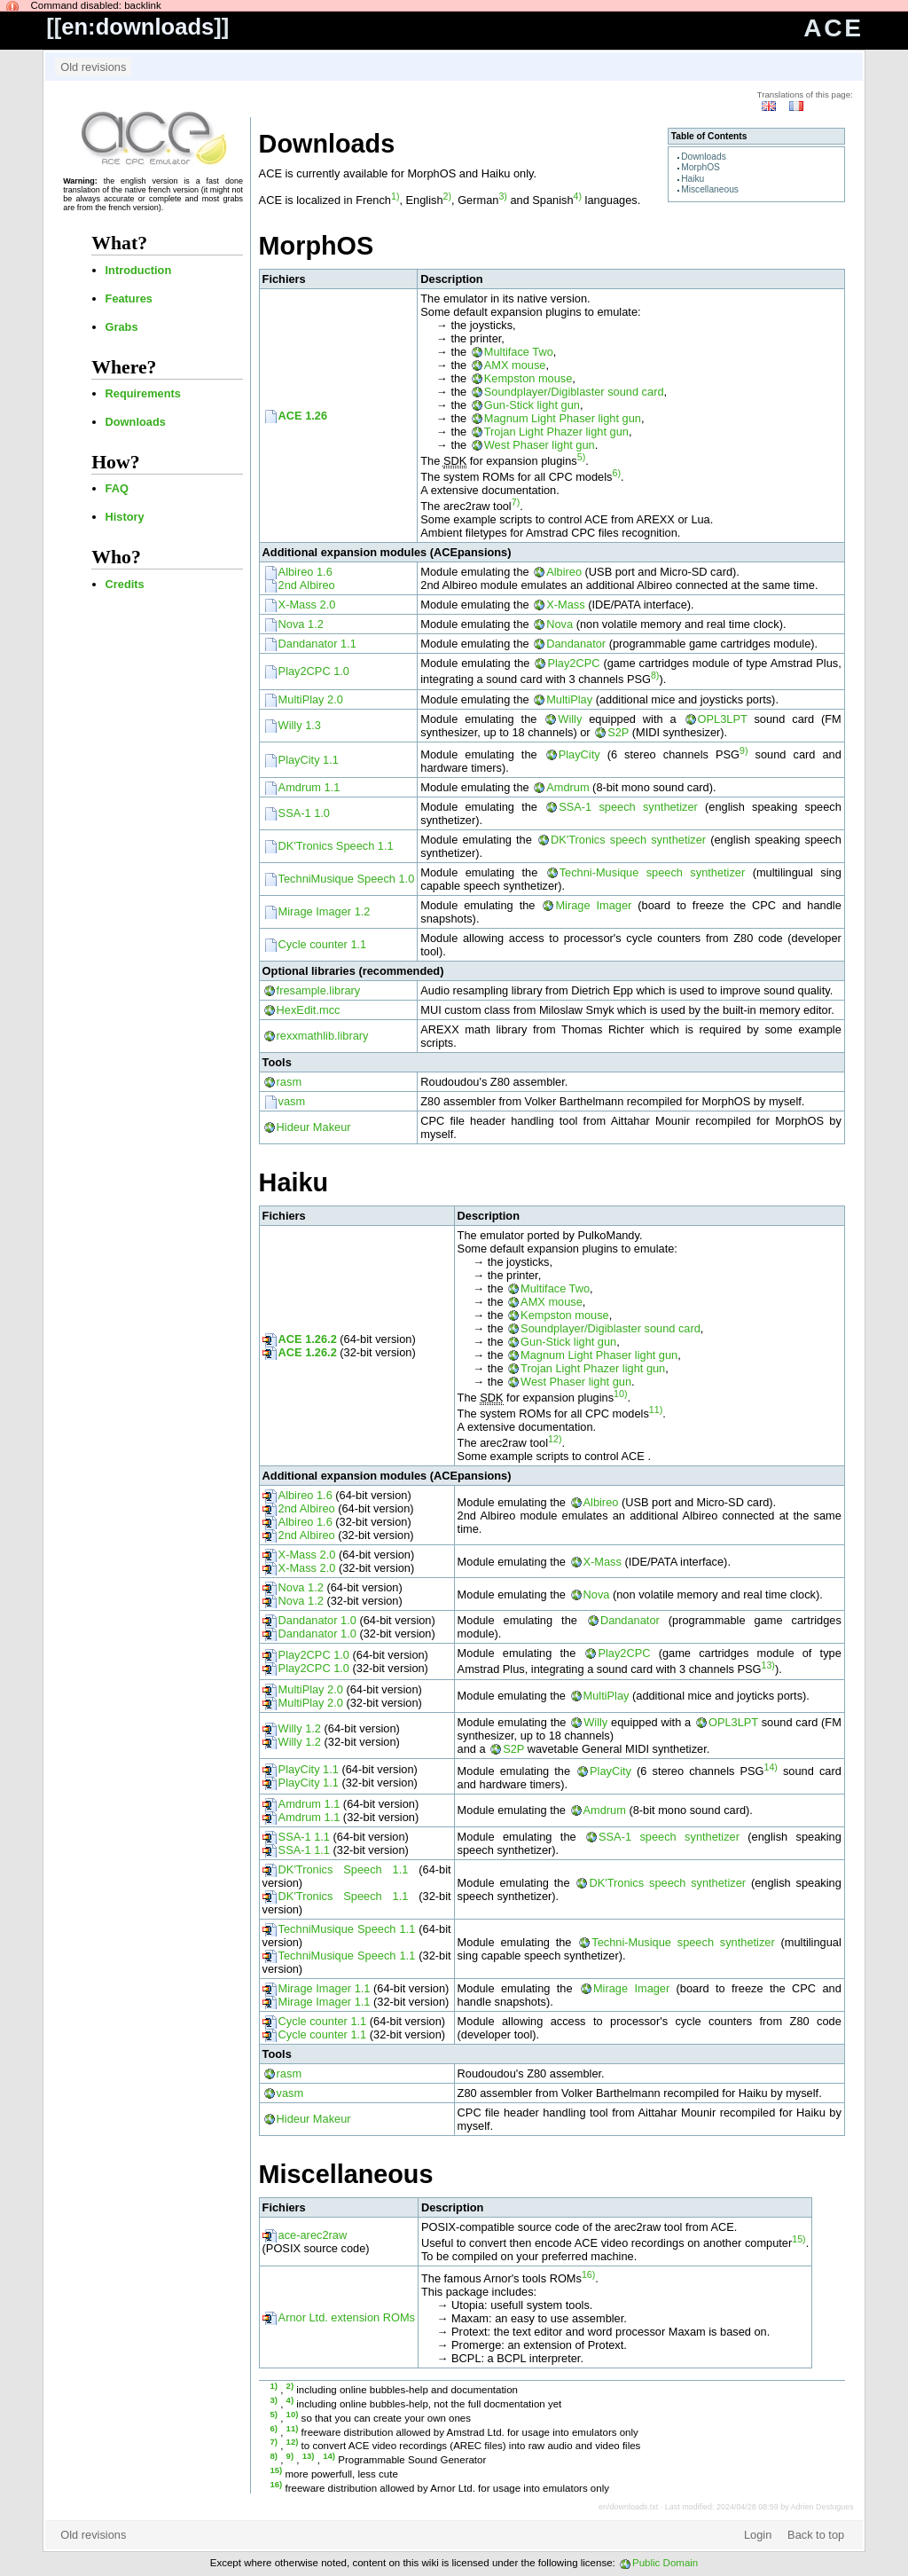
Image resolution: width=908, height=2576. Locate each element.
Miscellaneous (710, 189)
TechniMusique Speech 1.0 (346, 878)
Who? (116, 557)
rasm (289, 1081)
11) (655, 1409)
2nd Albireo (306, 585)
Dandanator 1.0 (317, 1620)
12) (554, 1438)
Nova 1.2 (301, 624)
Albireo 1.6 (305, 571)
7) (516, 502)
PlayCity (579, 754)
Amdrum (567, 787)
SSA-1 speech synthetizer (628, 806)
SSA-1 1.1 (304, 1836)
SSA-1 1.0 (304, 813)
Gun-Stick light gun (532, 405)
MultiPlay (569, 699)
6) (616, 472)
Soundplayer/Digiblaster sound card (574, 391)
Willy (570, 719)
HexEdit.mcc (308, 1010)
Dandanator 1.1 (317, 643)
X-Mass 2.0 (307, 604)
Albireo (564, 571)
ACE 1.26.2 (307, 1339)
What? (119, 243)
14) (771, 1767)
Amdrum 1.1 (309, 787)
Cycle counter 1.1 (322, 944)
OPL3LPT (723, 719)
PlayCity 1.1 (308, 759)
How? (115, 462)
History (125, 516)
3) (502, 196)
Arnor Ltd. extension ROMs (346, 2317)
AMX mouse (515, 365)
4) (578, 196)
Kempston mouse (528, 378)
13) (767, 1665)
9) (744, 750)
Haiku (692, 179)
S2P (618, 732)
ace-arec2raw (313, 2235)
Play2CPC (573, 663)
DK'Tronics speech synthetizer (628, 839)
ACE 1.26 (302, 415)
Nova (559, 624)
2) (447, 196)
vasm (292, 1101)
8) (655, 675)
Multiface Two (518, 351)
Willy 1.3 (299, 725)
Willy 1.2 (299, 1728)
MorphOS (700, 167)
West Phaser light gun (539, 445)
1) (395, 196)
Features (129, 298)
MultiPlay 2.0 (310, 699)
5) (581, 457)
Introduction (139, 270)
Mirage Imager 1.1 (324, 1988)
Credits (125, 584)
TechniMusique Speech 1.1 (347, 1929)
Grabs (122, 327)
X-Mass (565, 604)
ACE (833, 28)
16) (588, 2274)
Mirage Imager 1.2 (324, 911)
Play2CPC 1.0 (313, 671)
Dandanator (576, 643)
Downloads (136, 421)
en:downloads (137, 26)
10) (620, 1393)
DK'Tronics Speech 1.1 (336, 845)
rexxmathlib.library (323, 1035)
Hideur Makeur (314, 1127)
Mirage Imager (593, 905)
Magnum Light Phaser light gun (562, 418)
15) (798, 2239)
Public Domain (665, 2562)
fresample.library (319, 990)
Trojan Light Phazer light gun (556, 431)
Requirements (143, 393)
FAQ (117, 488)
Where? (123, 367)
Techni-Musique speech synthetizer (653, 872)
